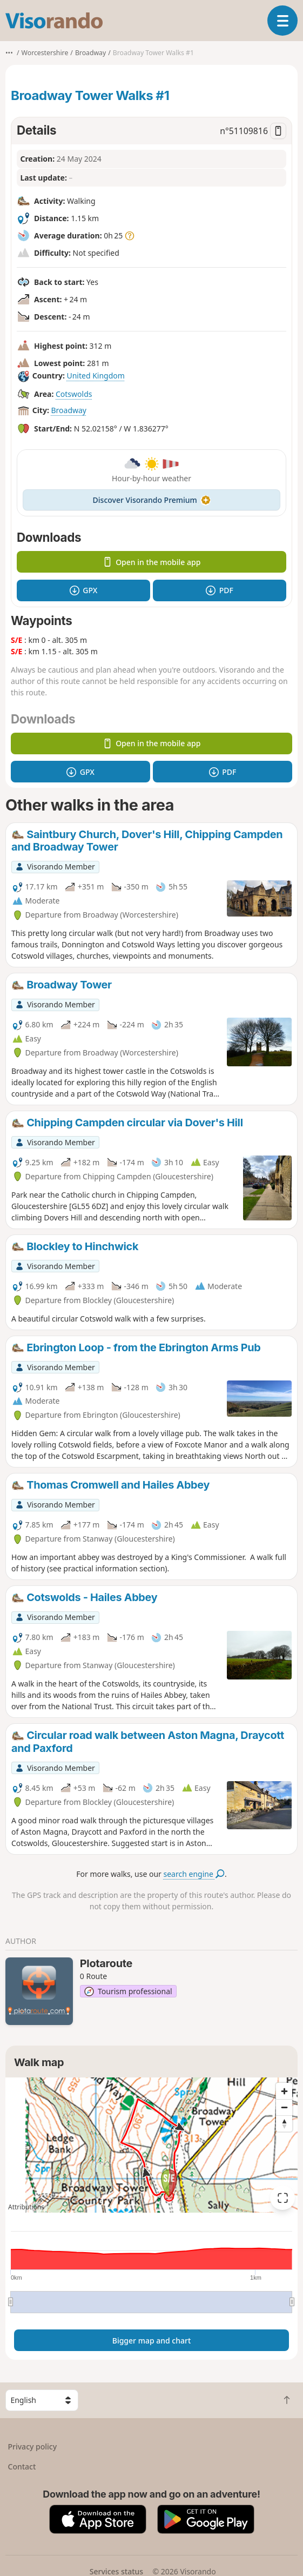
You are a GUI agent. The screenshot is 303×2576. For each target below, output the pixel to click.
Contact (22, 2466)
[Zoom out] (284, 2107)
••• (9, 52)
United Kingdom (95, 375)
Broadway (68, 410)
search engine (194, 1874)
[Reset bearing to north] (284, 2123)
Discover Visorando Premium (152, 500)
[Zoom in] (284, 2091)
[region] (151, 2145)
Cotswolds (74, 394)
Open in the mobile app (152, 562)
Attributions (26, 2207)
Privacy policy (32, 2446)
